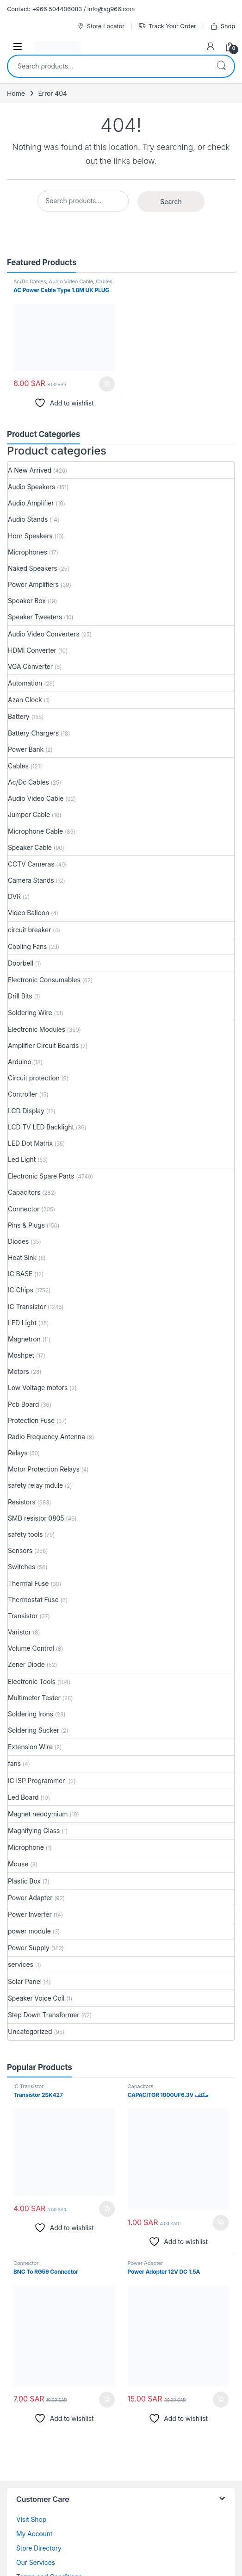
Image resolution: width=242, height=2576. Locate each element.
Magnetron (24, 1339)
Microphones (27, 552)
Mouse (18, 1864)
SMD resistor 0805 (36, 1518)
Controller (22, 1094)
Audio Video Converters (43, 634)
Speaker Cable (30, 847)
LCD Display (26, 1111)
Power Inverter (30, 1914)
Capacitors (24, 1192)
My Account (34, 2534)
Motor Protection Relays (44, 1469)
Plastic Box (24, 1881)
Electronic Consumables (44, 980)
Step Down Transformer (43, 2015)
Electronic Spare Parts (41, 1176)
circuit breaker (29, 930)
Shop (222, 26)
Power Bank (25, 749)
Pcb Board (23, 1404)
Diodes (18, 1241)
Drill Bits (20, 996)
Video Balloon (28, 913)
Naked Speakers (32, 568)
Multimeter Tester (34, 1698)
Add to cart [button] (107, 384)
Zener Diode (26, 1664)
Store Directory (39, 2548)
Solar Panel (25, 1981)
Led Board (23, 1797)
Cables (104, 281)
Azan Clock (25, 700)
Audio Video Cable (71, 281)
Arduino (19, 1062)
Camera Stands (31, 880)
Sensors (20, 1550)
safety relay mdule (35, 1485)
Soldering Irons (30, 1714)
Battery (19, 716)
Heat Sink (22, 1257)
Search (221, 66)
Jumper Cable (29, 814)
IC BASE (20, 1274)
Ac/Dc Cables (29, 281)
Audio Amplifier (31, 503)
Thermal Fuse (28, 1583)
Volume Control (31, 1648)
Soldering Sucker (33, 1730)
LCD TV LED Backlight (41, 1127)
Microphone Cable (35, 831)
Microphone (26, 1847)
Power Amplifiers (33, 584)
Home (16, 93)
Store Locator (100, 26)
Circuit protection (34, 1078)
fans (14, 1763)
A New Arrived (29, 470)
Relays (17, 1453)
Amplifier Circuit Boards (43, 1045)
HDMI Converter (32, 650)
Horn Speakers (30, 536)
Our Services (35, 2562)
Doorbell (20, 963)
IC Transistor (27, 1306)
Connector (23, 1209)
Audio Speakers (31, 487)
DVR (14, 896)
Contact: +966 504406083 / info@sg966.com (71, 8)
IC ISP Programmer (37, 1780)
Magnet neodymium (38, 1814)
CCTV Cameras (31, 864)
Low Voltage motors (38, 1387)
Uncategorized (30, 2031)
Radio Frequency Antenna (46, 1437)
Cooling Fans (27, 946)
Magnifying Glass (34, 1830)
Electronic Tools (32, 1681)
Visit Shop (31, 2519)
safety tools (25, 1534)
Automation (25, 683)
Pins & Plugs (26, 1225)
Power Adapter (30, 1898)
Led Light (22, 1159)
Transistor (23, 1616)
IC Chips (20, 1290)
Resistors (21, 1502)
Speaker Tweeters (35, 617)
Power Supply (29, 1948)
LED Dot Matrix (30, 1143)
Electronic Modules (36, 1029)
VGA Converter (30, 666)
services (20, 1964)
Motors (18, 1371)
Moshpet (21, 1355)
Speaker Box (27, 601)
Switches (21, 1567)
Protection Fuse (31, 1420)
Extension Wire (30, 1747)
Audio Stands (28, 519)
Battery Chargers (33, 733)
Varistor (19, 1632)
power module (29, 1931)
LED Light (22, 1323)
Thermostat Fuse (33, 1599)
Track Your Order (167, 26)
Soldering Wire (30, 1013)
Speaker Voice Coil (36, 1998)
